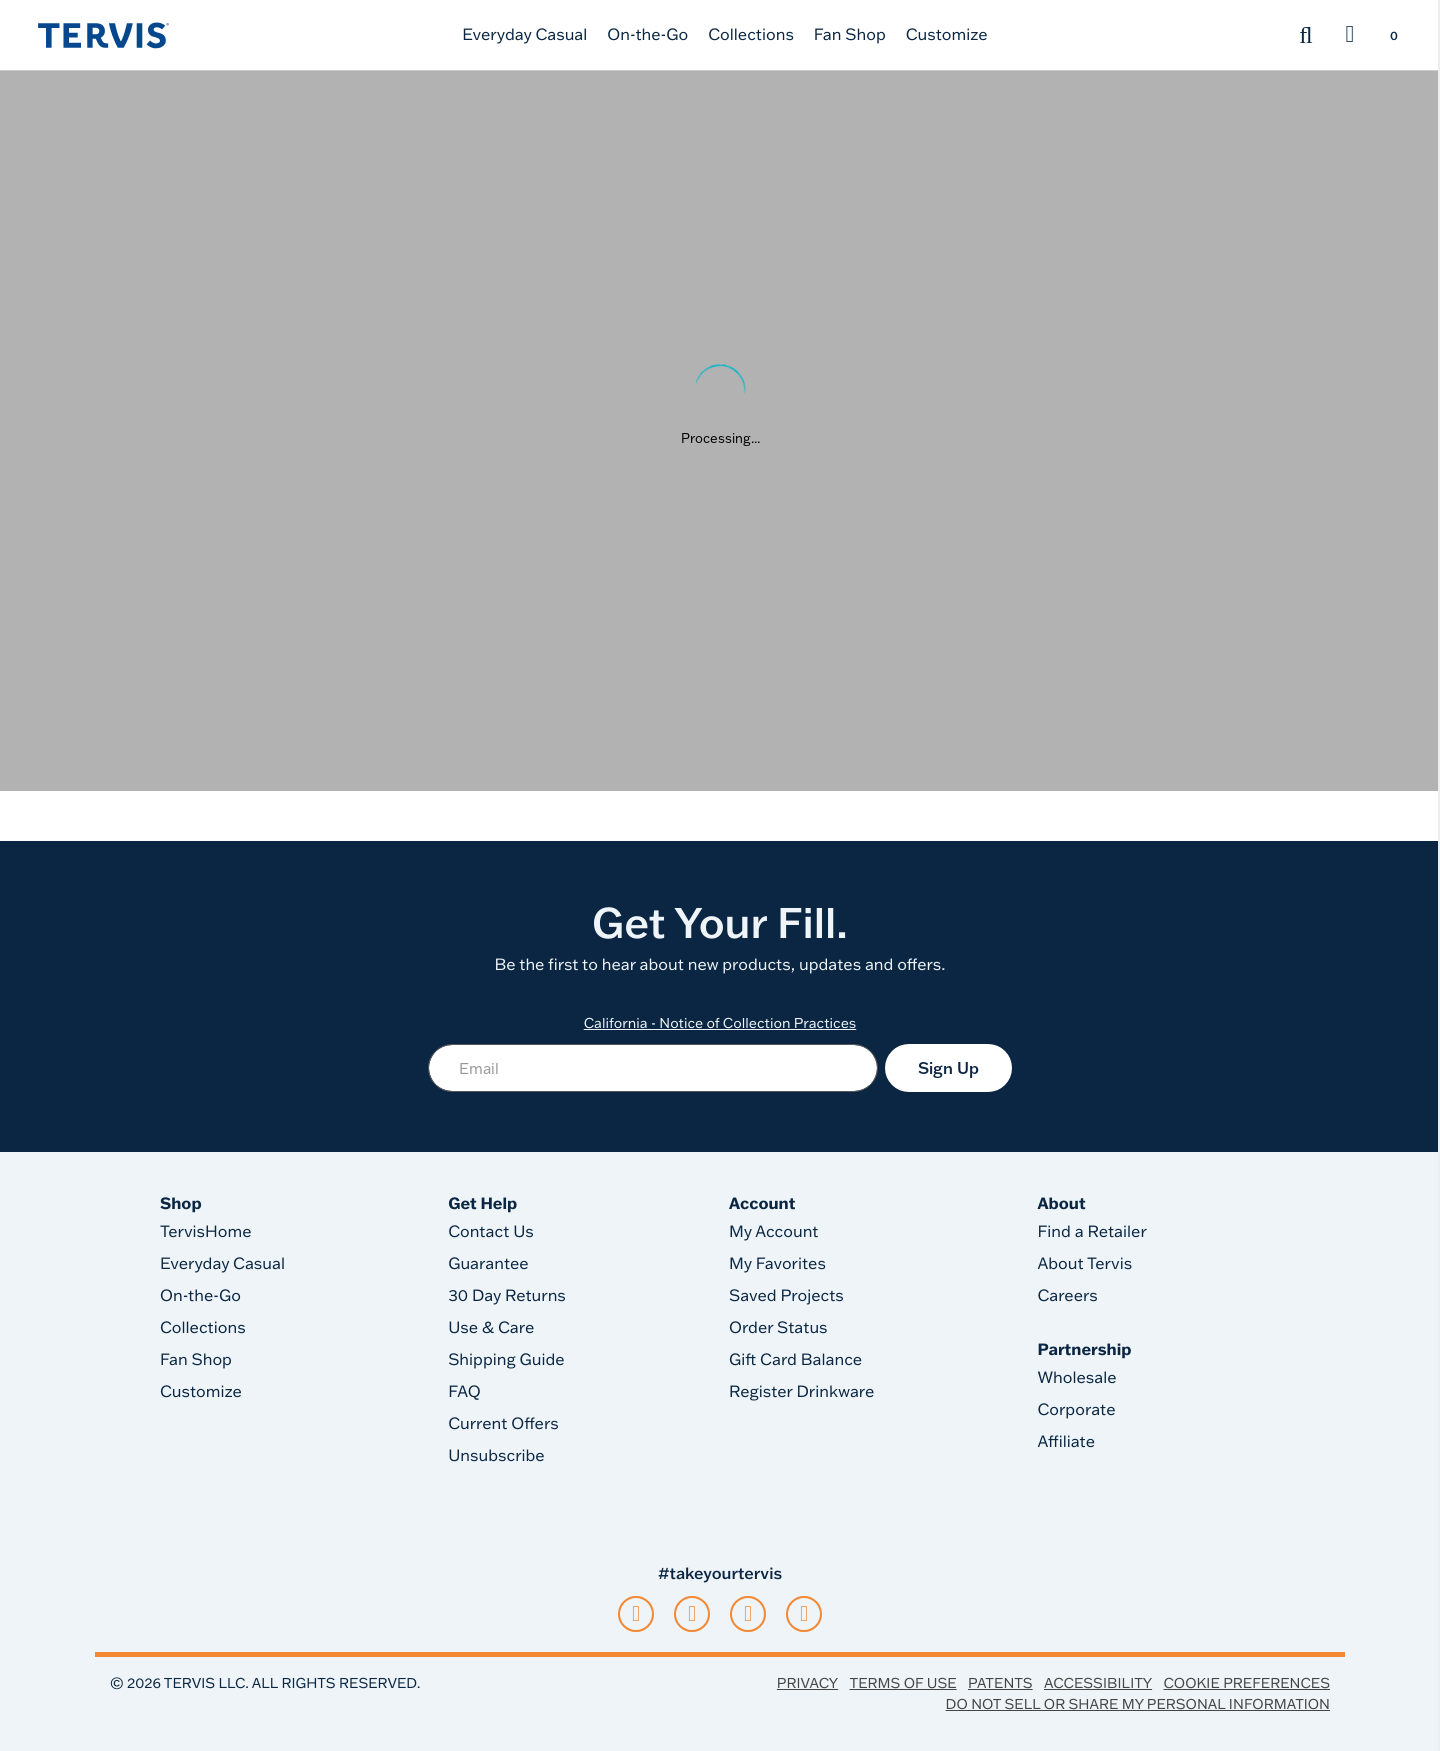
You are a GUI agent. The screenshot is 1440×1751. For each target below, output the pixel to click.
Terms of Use (903, 1683)
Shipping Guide (506, 1360)
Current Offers (503, 1424)
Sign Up (948, 1068)
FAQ (464, 1392)
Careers (1067, 1296)
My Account (774, 1232)
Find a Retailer (1091, 1232)
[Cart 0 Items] (1393, 37)
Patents (1000, 1683)
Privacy (807, 1683)
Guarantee (488, 1264)
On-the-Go (647, 35)
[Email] (653, 1068)
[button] (1350, 35)
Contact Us (491, 1232)
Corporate (1076, 1410)
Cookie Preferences (1246, 1683)
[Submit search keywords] (1306, 35)
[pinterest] (804, 1614)
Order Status (778, 1328)
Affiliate (1066, 1442)
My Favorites (777, 1264)
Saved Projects (786, 1296)
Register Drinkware (801, 1392)
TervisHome (206, 1232)
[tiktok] (636, 1614)
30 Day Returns (507, 1296)
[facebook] (748, 1614)
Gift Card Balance (795, 1360)
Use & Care (491, 1328)
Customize (947, 35)
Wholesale (1076, 1378)
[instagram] (692, 1614)
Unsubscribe (496, 1456)
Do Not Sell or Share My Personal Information (1138, 1704)
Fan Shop (850, 35)
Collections (751, 35)
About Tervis (1084, 1264)
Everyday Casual (524, 35)
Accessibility (1098, 1683)
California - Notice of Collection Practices (720, 1023)
